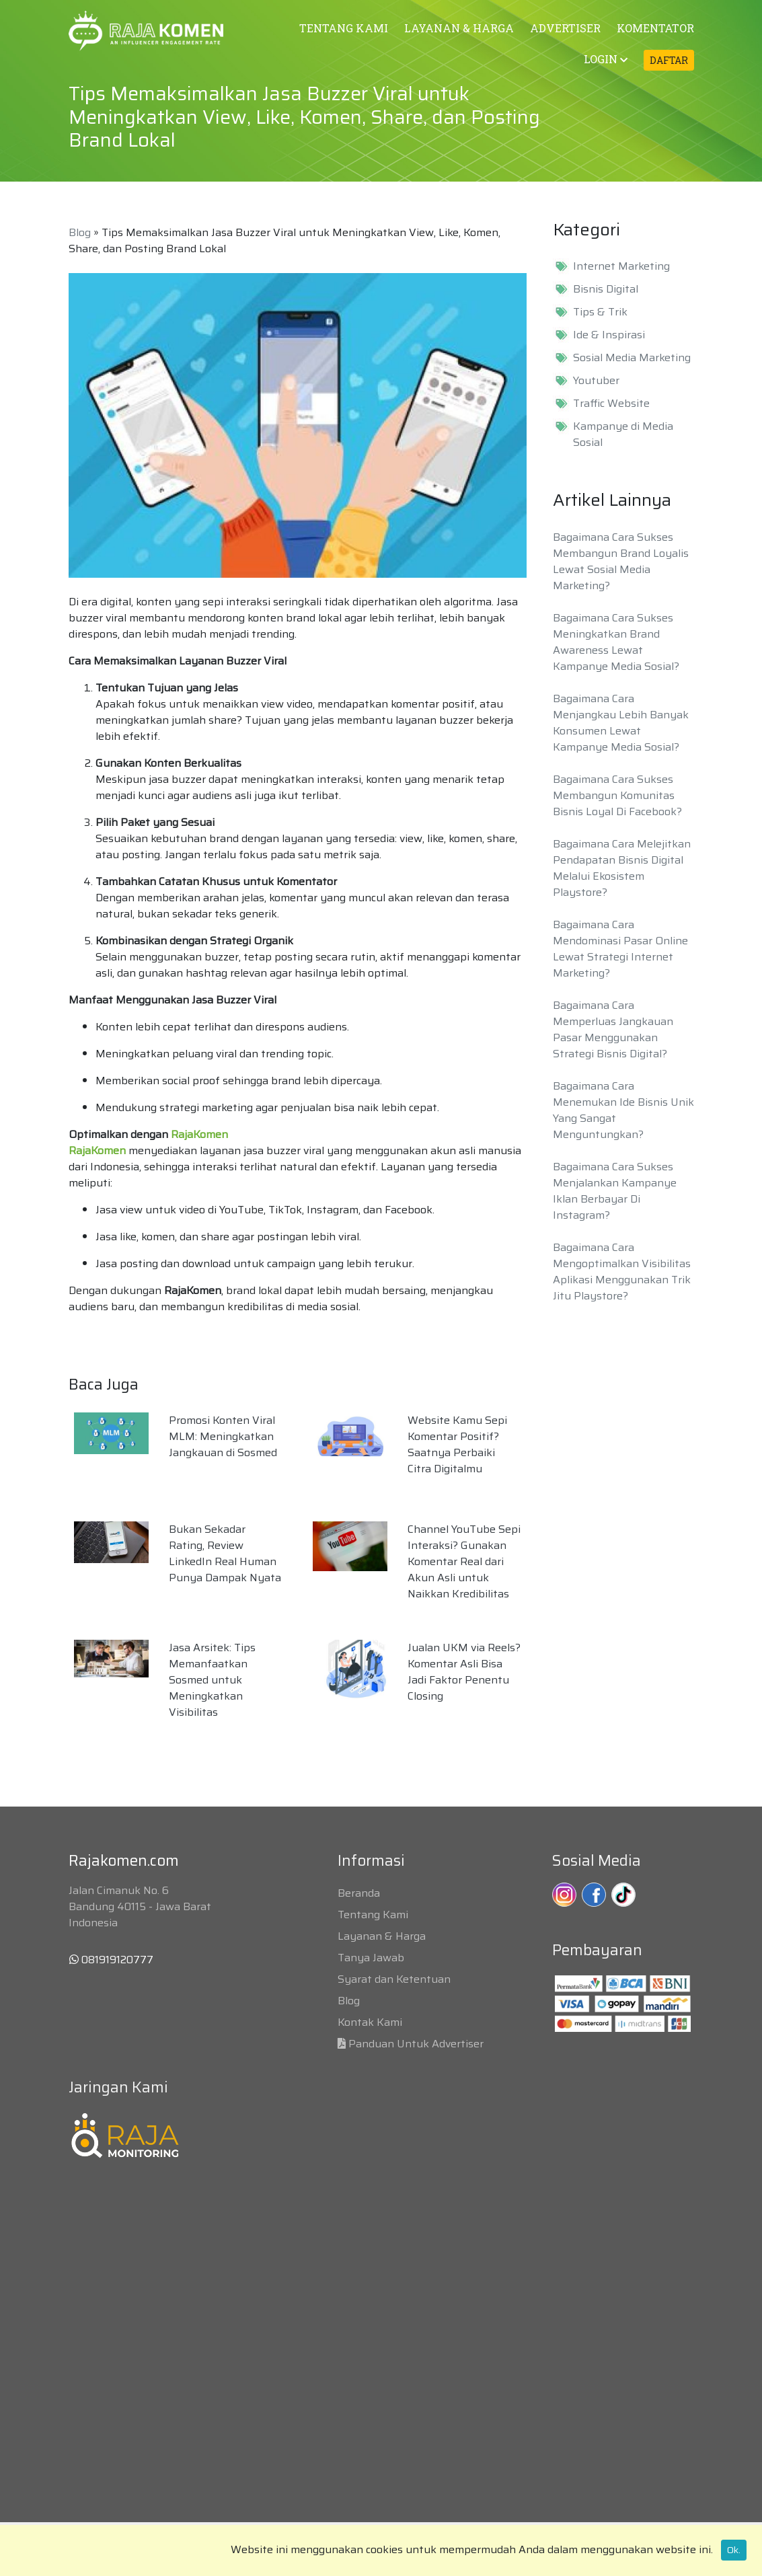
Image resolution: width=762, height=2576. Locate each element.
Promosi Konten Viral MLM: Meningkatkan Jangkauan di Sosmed (223, 1436)
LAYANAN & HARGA (459, 28)
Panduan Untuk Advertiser (416, 2043)
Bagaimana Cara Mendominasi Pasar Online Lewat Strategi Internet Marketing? (620, 948)
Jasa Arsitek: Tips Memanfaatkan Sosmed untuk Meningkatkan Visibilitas (212, 1679)
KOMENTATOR (655, 28)
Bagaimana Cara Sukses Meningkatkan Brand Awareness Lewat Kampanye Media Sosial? (616, 642)
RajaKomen (199, 1134)
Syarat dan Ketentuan (394, 1979)
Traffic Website (611, 403)
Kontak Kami (370, 2022)
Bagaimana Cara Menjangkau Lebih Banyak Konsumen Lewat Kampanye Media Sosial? (621, 722)
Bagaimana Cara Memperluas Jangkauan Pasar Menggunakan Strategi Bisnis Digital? (613, 1029)
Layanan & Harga (382, 1936)
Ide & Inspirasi (609, 335)
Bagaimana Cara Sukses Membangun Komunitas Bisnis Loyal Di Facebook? (617, 795)
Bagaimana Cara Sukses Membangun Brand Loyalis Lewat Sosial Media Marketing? (621, 561)
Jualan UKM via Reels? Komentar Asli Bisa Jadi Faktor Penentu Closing (464, 1671)
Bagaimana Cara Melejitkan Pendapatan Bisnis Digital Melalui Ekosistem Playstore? (622, 868)
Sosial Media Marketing (632, 358)
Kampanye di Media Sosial (623, 434)
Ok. (733, 2549)
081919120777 (111, 1959)
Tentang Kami (373, 1914)
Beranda (359, 1893)
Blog (80, 232)
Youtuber (596, 381)
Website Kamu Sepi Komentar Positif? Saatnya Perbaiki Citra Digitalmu (457, 1444)
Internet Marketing (621, 266)
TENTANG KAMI (343, 28)
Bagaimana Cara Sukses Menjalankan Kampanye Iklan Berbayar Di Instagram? (615, 1190)
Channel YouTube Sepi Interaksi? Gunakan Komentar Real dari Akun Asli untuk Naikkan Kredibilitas (464, 1561)
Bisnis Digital (605, 289)
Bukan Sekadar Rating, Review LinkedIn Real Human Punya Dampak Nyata (225, 1553)
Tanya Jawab (371, 1957)
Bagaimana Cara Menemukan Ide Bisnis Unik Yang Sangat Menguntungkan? (623, 1110)
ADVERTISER (565, 28)
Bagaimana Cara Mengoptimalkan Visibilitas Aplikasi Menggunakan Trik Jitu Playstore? (622, 1271)
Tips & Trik (600, 312)
